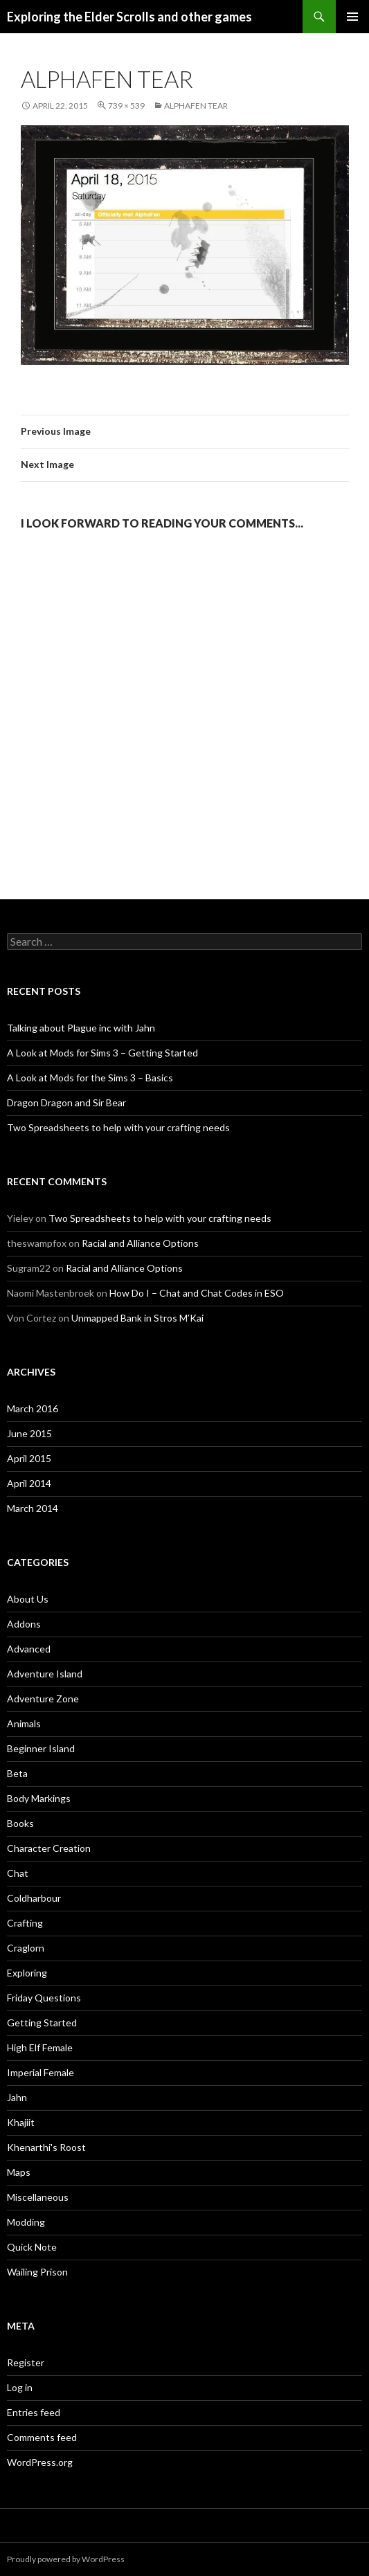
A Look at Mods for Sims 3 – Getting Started (102, 1053)
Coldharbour (34, 1898)
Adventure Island (44, 1673)
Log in (20, 2387)
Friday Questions (44, 1997)
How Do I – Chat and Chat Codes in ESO (196, 1293)
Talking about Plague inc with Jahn (81, 1028)
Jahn (17, 2097)
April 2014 (29, 1483)
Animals (24, 1723)
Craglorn (25, 1948)
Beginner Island (41, 1748)
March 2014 (32, 1508)
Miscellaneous (38, 2197)
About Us (27, 1599)
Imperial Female (40, 2072)
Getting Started (42, 2022)
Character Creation (49, 1848)
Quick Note (32, 2247)
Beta (17, 1773)
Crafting (25, 1923)
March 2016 (32, 1408)
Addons (24, 1624)
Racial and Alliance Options (140, 1243)
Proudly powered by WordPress (66, 2559)
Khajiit (21, 2122)
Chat (17, 1873)
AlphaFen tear (196, 105)
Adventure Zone (43, 1698)
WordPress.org (40, 2462)
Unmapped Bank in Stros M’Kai (137, 1318)
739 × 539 (126, 105)
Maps (18, 2172)
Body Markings (39, 1798)
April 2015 (29, 1458)
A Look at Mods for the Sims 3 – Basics (90, 1077)
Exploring (27, 1973)
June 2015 (29, 1433)
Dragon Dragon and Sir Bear (66, 1102)
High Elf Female (40, 2047)
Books (20, 1823)
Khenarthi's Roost (46, 2147)
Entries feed (33, 2412)
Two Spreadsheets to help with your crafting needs (118, 1127)
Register (25, 2362)
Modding (26, 2222)
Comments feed (42, 2437)
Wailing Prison (37, 2272)
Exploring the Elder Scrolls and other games (129, 16)
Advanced (29, 1649)
